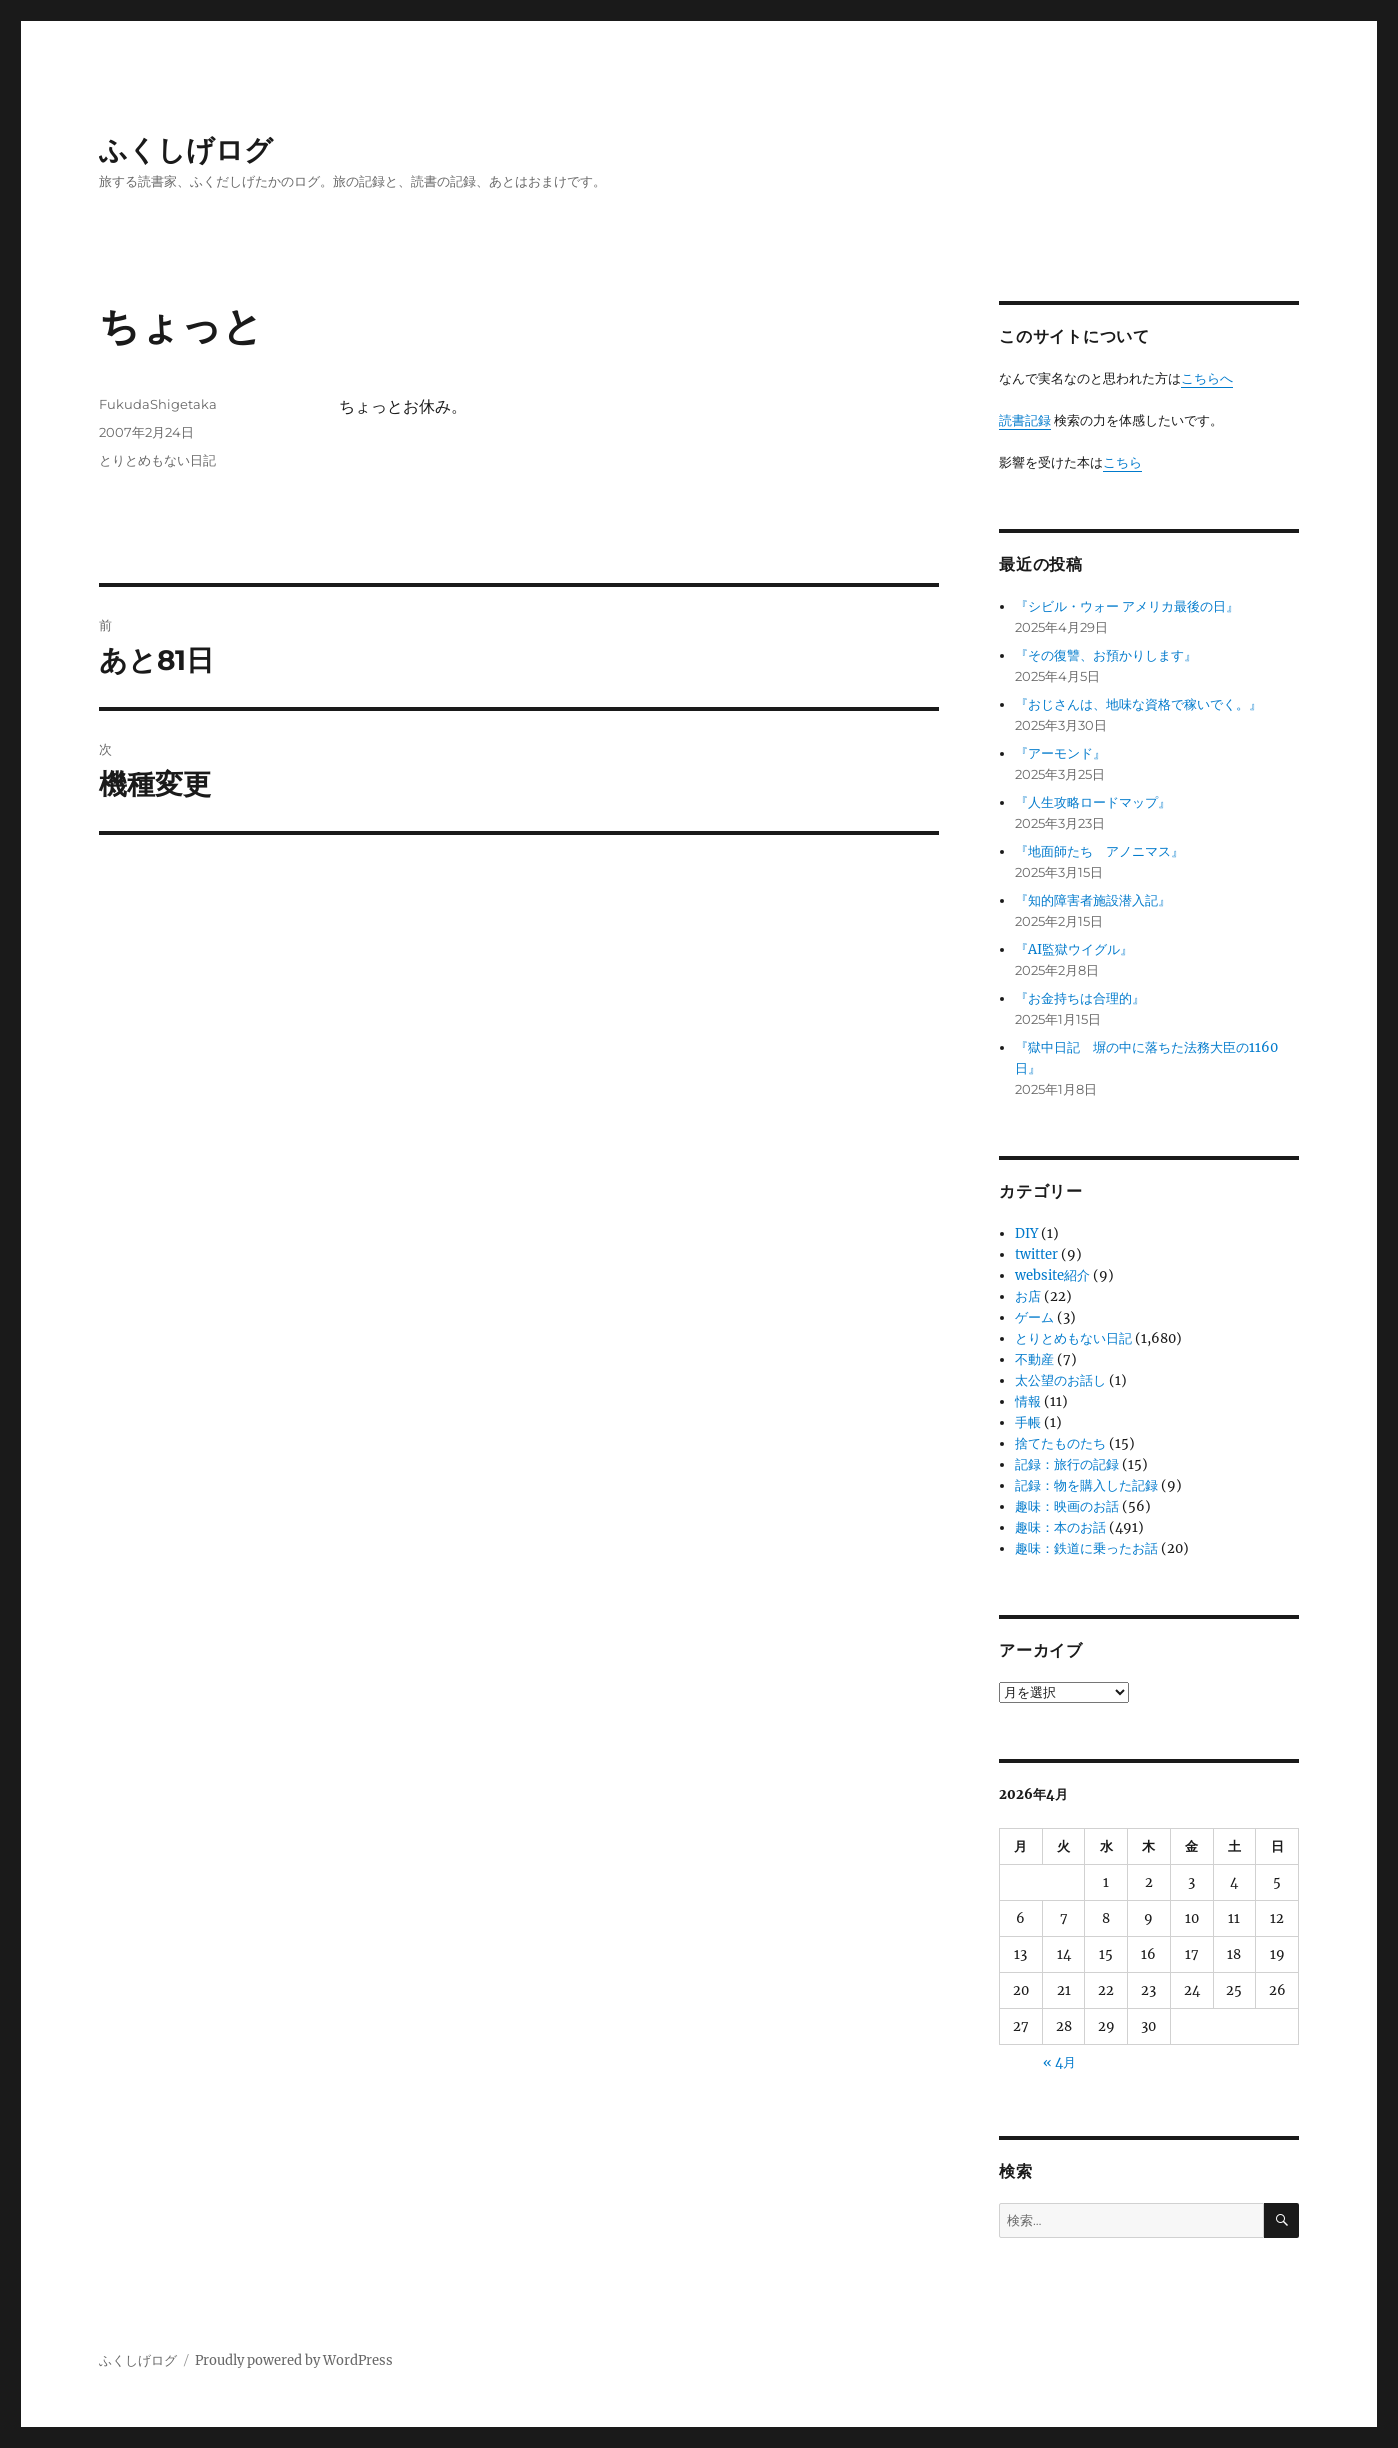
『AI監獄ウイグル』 (1074, 949)
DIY (1026, 1233)
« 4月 (1059, 2062)
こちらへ (1207, 378)
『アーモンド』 (1060, 753)
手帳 (1028, 1422)
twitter (1036, 1254)
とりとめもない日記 (157, 460)
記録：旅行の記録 (1067, 1464)
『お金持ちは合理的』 (1080, 998)
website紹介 (1052, 1275)
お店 (1028, 1296)
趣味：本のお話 (1060, 1527)
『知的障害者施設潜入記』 (1093, 900)
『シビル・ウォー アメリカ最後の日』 (1127, 606)
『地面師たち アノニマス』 (1099, 851)
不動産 (1034, 1359)
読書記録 (1025, 420)
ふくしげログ (186, 150)
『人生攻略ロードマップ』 (1093, 802)
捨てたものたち (1060, 1443)
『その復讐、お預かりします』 (1106, 655)
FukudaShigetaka (158, 404)
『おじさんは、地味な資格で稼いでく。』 (1138, 704)
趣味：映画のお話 (1067, 1506)
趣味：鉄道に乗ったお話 (1086, 1548)
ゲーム (1034, 1317)
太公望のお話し (1060, 1380)
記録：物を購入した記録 (1086, 1485)
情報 (1028, 1401)
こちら (1122, 462)
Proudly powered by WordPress (294, 2360)
